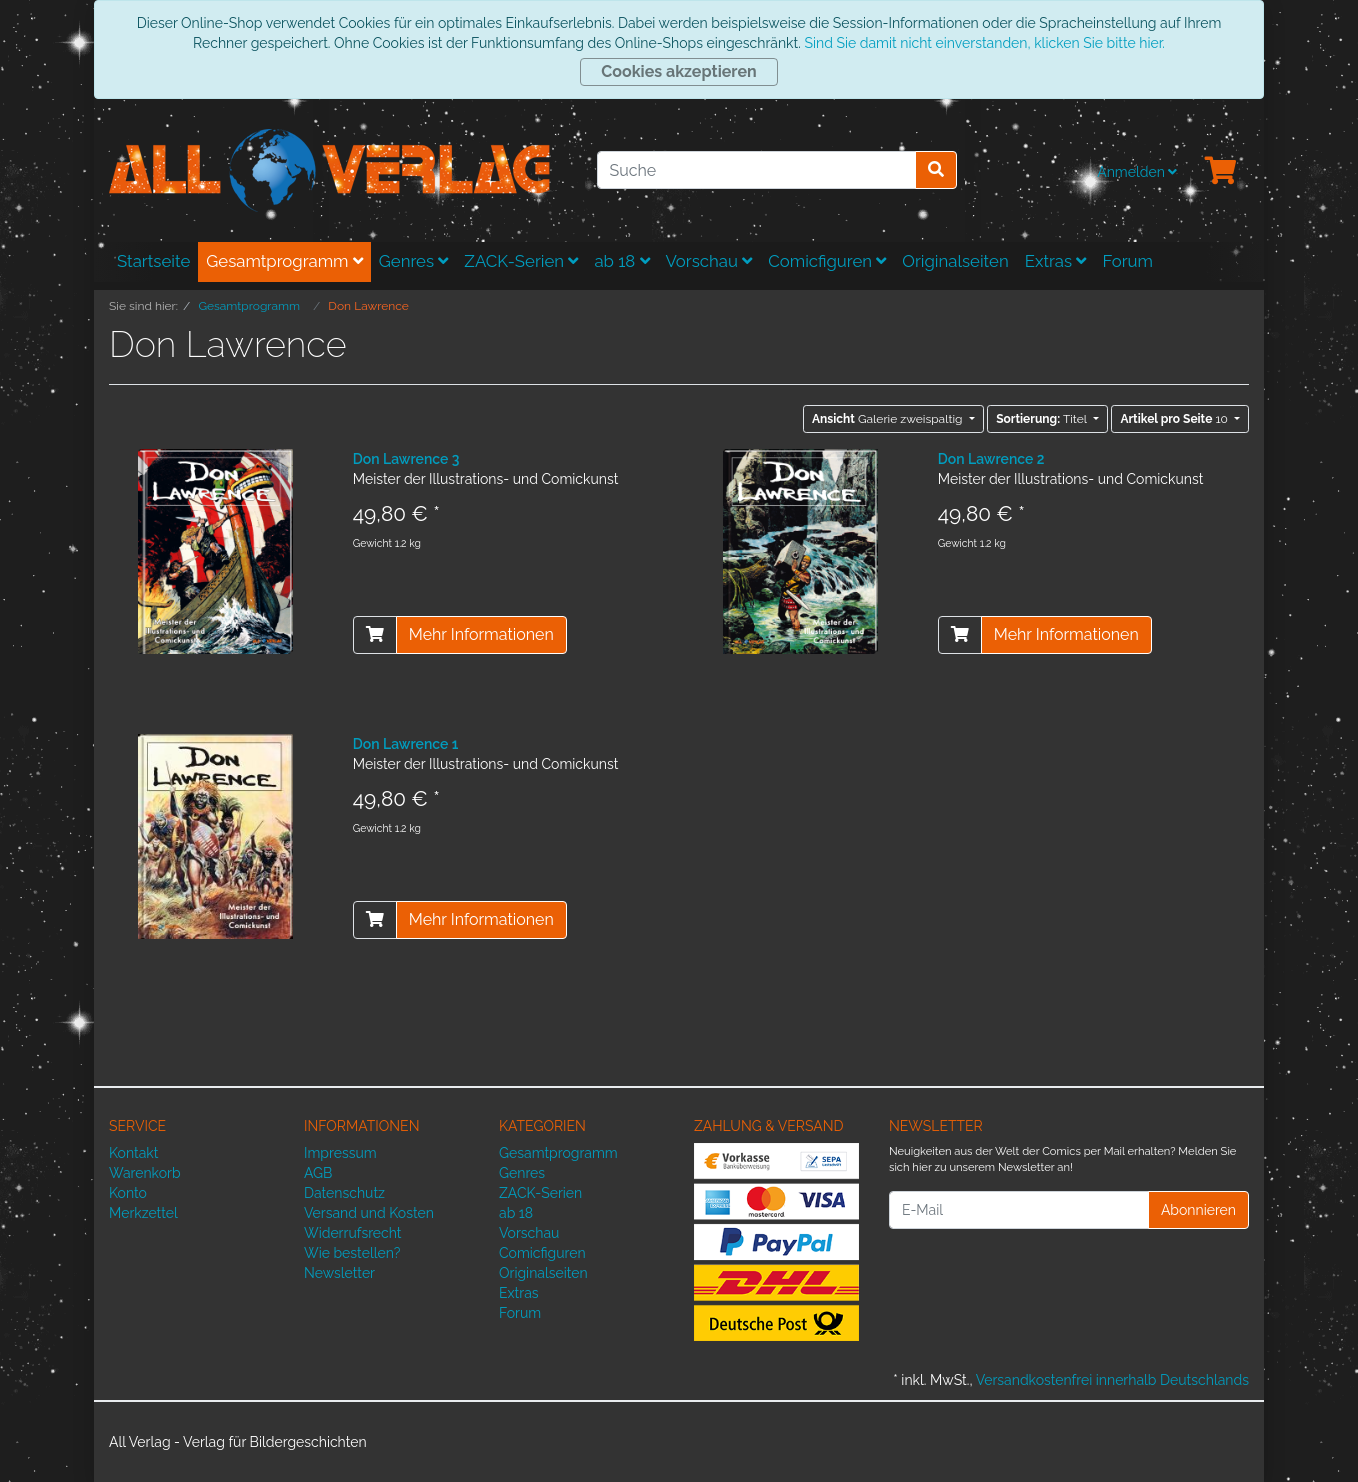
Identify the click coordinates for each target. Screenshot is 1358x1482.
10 (1175, 419)
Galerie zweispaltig (889, 419)
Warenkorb (145, 1173)
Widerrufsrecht (353, 1233)
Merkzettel (143, 1213)
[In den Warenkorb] (375, 635)
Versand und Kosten (369, 1213)
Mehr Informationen (481, 634)
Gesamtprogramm (284, 261)
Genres (414, 261)
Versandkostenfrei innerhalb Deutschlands (1112, 1380)
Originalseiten (955, 261)
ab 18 (621, 261)
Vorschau (709, 261)
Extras (1056, 261)
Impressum (340, 1153)
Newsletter (339, 1273)
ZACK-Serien (521, 261)
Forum (1127, 261)
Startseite (153, 261)
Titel (1043, 419)
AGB (318, 1173)
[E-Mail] (1019, 1210)
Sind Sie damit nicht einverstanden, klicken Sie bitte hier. (984, 43)
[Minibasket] (1221, 172)
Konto (128, 1193)
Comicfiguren (827, 261)
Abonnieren (1198, 1210)
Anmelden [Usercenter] (1137, 172)
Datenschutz (344, 1193)
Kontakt (133, 1153)
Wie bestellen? (352, 1253)
